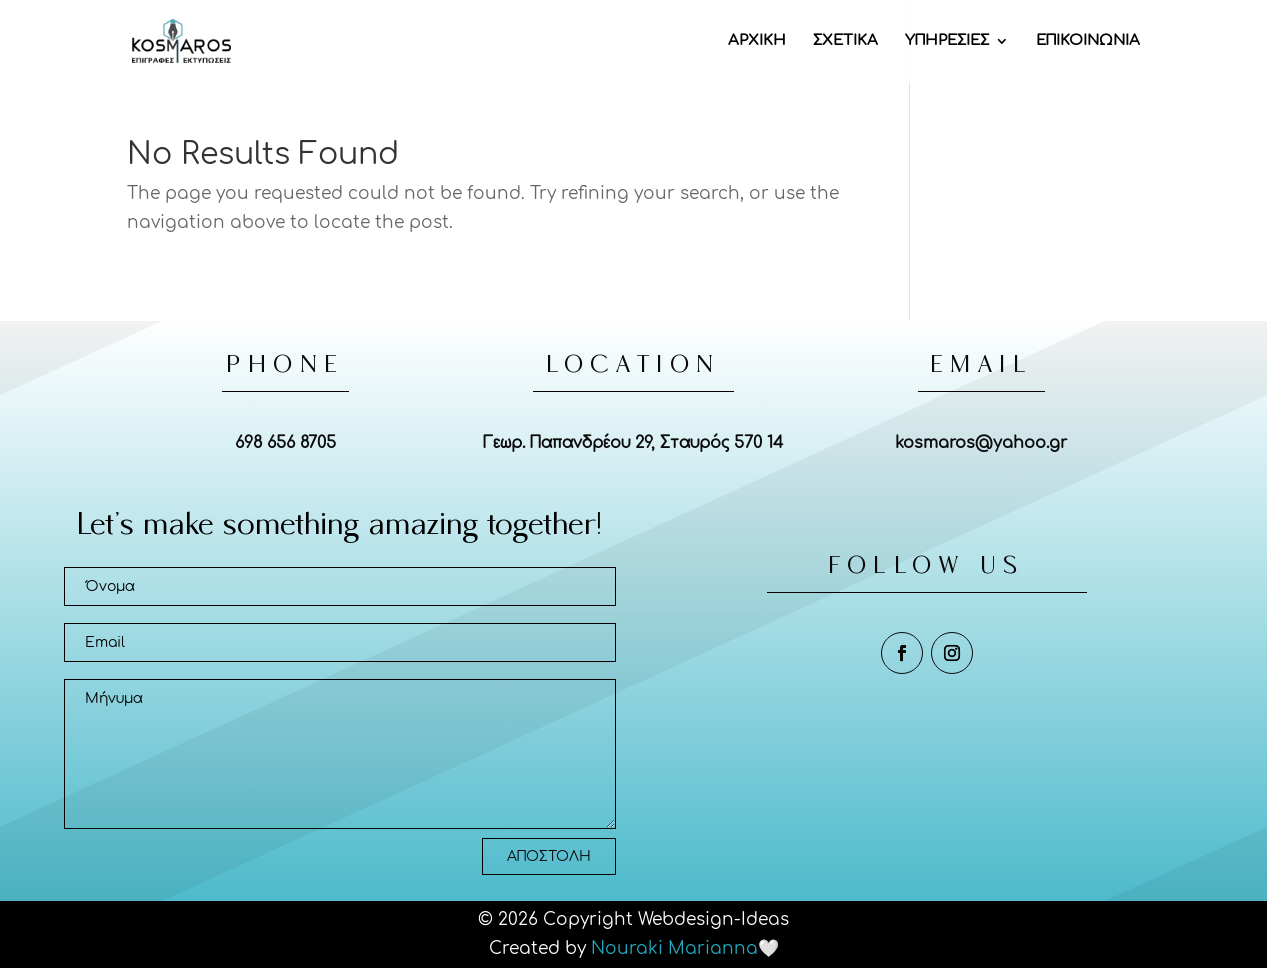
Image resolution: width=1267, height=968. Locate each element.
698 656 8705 (285, 443)
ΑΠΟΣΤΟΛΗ (549, 856)
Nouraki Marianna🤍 (685, 948)
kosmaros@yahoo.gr (981, 443)
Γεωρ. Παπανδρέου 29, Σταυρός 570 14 (633, 443)
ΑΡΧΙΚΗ (757, 41)
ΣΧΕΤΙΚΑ (845, 41)
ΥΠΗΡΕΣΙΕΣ (947, 41)
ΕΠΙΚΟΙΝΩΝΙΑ (1088, 41)
